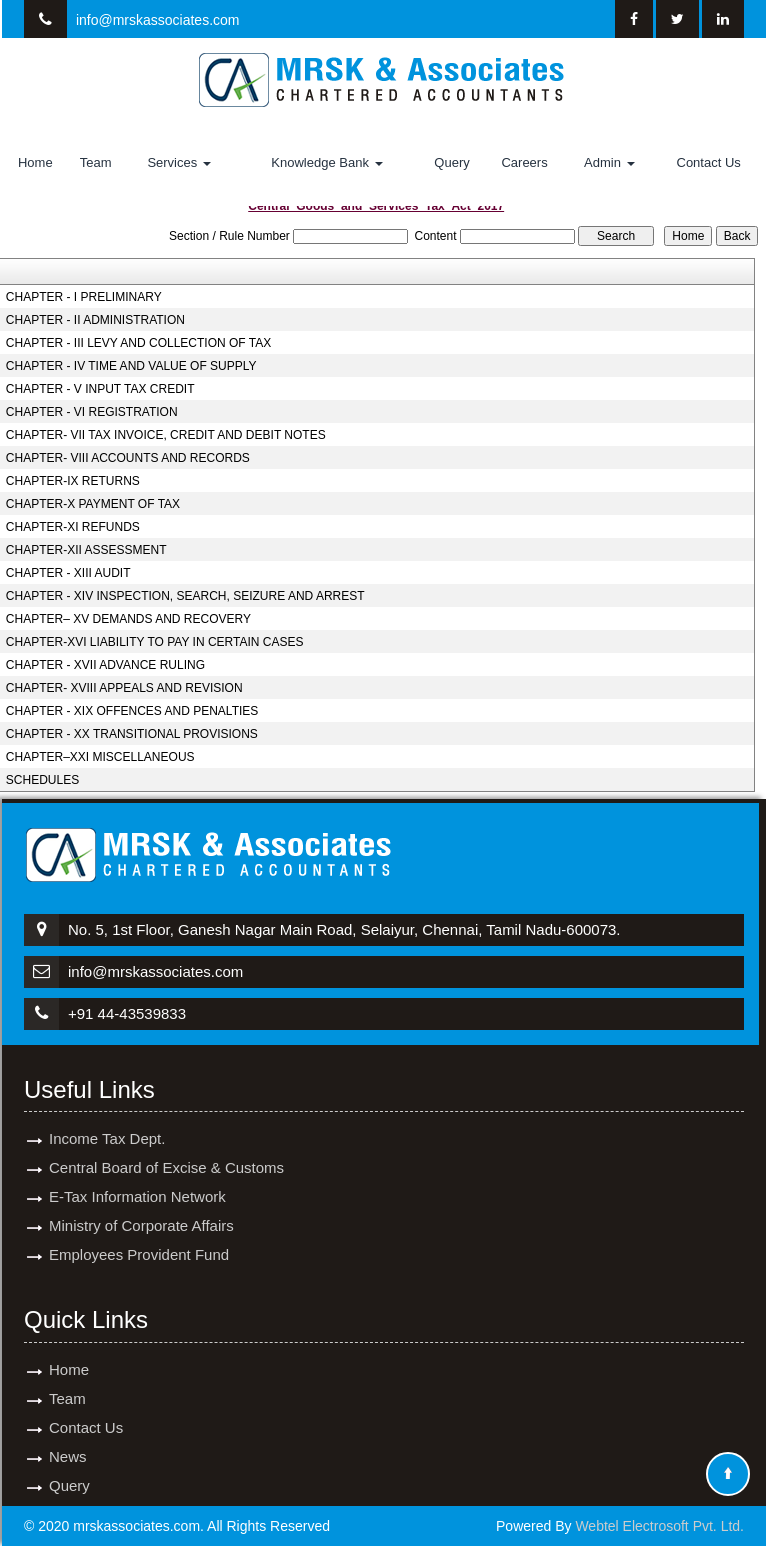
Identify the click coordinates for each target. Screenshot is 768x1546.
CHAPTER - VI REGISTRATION (92, 412)
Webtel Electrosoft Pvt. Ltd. (659, 1526)
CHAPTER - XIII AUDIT (68, 573)
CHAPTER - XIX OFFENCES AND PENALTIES (132, 711)
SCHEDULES (42, 780)
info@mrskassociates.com (158, 20)
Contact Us (709, 162)
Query (451, 162)
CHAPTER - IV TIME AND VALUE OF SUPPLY (131, 366)
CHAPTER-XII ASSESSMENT (86, 550)
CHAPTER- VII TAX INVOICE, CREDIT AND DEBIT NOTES (166, 435)
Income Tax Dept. (107, 1120)
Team (96, 162)
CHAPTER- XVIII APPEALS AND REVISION (124, 688)
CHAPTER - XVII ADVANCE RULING (105, 665)
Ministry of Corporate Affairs (141, 1207)
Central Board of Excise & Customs (166, 1149)
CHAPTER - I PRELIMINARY (84, 297)
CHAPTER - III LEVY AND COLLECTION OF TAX (138, 343)
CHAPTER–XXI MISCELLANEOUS (100, 757)
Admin (609, 162)
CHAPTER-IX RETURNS (73, 481)
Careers (524, 162)
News (68, 1438)
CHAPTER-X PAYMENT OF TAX (93, 504)
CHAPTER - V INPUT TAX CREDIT (100, 389)
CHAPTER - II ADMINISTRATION (95, 320)
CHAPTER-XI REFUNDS (73, 527)
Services (178, 162)
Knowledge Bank (326, 162)
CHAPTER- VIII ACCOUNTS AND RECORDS (128, 458)
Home (35, 162)
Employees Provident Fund (139, 1236)
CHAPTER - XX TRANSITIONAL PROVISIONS (132, 734)
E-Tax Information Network (137, 1178)
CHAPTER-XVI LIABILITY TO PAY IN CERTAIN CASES (155, 642)
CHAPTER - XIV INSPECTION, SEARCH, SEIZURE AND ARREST (185, 596)
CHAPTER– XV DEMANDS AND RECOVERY (128, 619)
